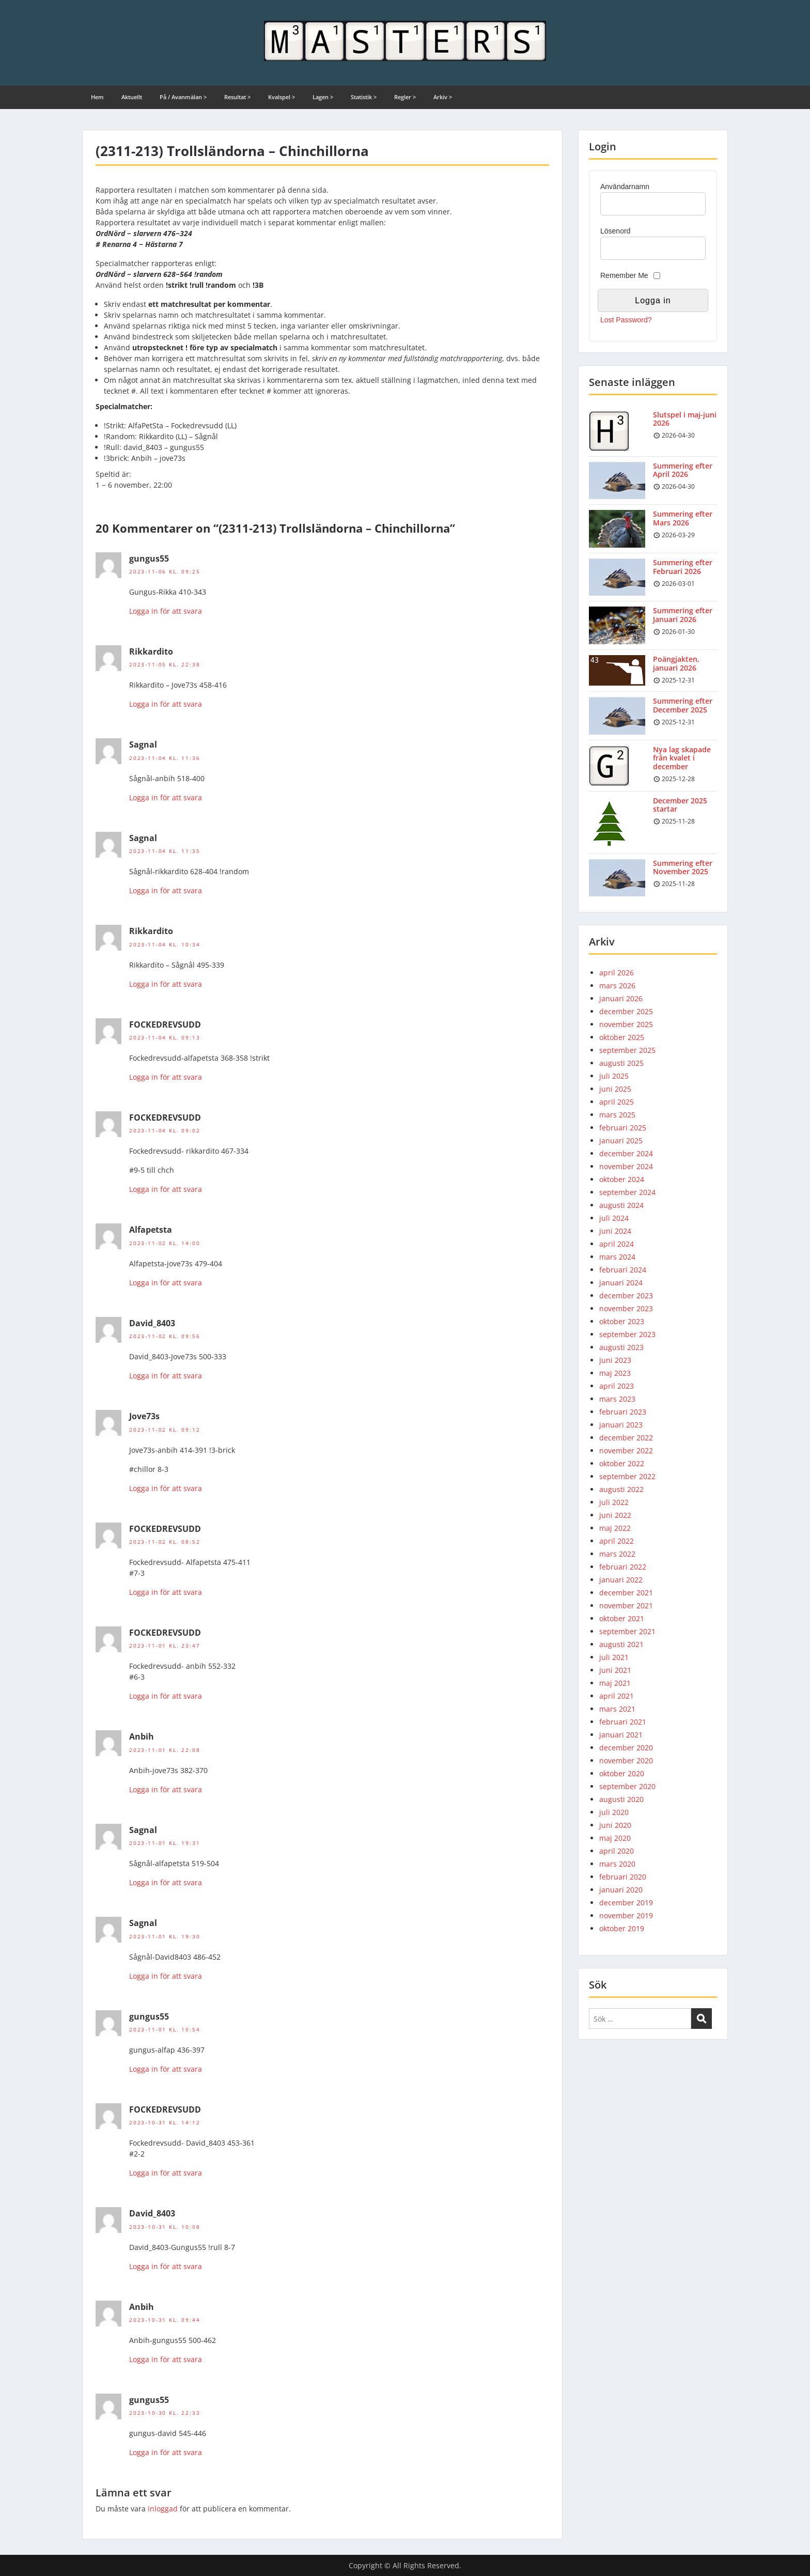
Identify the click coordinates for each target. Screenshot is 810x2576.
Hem (97, 97)
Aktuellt (131, 97)
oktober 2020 (621, 1773)
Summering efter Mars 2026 (682, 518)
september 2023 (627, 1334)
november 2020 (626, 1760)
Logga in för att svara (165, 611)
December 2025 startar (680, 805)
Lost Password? (626, 320)
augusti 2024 (621, 1205)
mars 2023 (617, 1399)
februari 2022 (622, 1567)
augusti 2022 (621, 1489)
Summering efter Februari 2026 (682, 566)
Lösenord (615, 231)
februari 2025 (622, 1127)
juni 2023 (615, 1360)
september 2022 (627, 1476)
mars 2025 (617, 1115)
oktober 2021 (621, 1618)
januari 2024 (621, 1282)
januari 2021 (621, 1735)
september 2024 (627, 1192)
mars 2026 (617, 985)
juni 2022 (615, 1515)
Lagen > (323, 97)
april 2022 (616, 1541)
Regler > (405, 97)
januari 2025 (621, 1140)
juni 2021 (615, 1670)
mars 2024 (617, 1257)
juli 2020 (614, 1812)
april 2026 (616, 972)
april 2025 (616, 1102)
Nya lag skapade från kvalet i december (682, 758)
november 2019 (626, 1915)
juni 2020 (615, 1825)
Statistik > (364, 97)
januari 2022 (621, 1580)
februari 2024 (622, 1270)
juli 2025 (614, 1076)
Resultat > (237, 97)
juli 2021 (614, 1657)
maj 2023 (615, 1373)
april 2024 (616, 1244)
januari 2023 (621, 1425)
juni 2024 (615, 1231)
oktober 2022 (621, 1463)
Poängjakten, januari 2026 (676, 663)
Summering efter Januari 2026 (682, 615)
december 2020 (626, 1747)
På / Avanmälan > (183, 97)
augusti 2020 (621, 1799)
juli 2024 (614, 1218)
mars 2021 (617, 1709)
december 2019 (626, 1902)
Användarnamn (624, 186)
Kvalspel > (281, 97)
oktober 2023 (621, 1321)
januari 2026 (621, 998)
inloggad (163, 2508)
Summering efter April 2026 (682, 470)
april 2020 (616, 1851)
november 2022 (626, 1450)
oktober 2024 (621, 1179)
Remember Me (624, 275)
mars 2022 (617, 1554)
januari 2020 (621, 1890)
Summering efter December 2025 (682, 705)
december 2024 (626, 1153)
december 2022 (626, 1437)
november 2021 (626, 1605)
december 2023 (626, 1295)
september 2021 (627, 1631)
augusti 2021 (621, 1644)
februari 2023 (622, 1412)
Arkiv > (442, 97)
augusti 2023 (621, 1347)
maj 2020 (615, 1838)
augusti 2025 (621, 1063)
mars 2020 (617, 1864)
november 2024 (626, 1166)
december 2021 (626, 1592)
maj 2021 (615, 1683)
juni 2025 (615, 1089)
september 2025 (627, 1050)
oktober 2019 (621, 1928)
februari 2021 (622, 1722)
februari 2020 (622, 1877)
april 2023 (616, 1386)
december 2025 (626, 1011)
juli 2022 (614, 1502)
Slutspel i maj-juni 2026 (684, 419)
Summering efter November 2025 (682, 867)
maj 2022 (615, 1528)
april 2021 (616, 1696)
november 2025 (626, 1024)
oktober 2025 (621, 1037)
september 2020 (627, 1786)
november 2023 (626, 1308)
